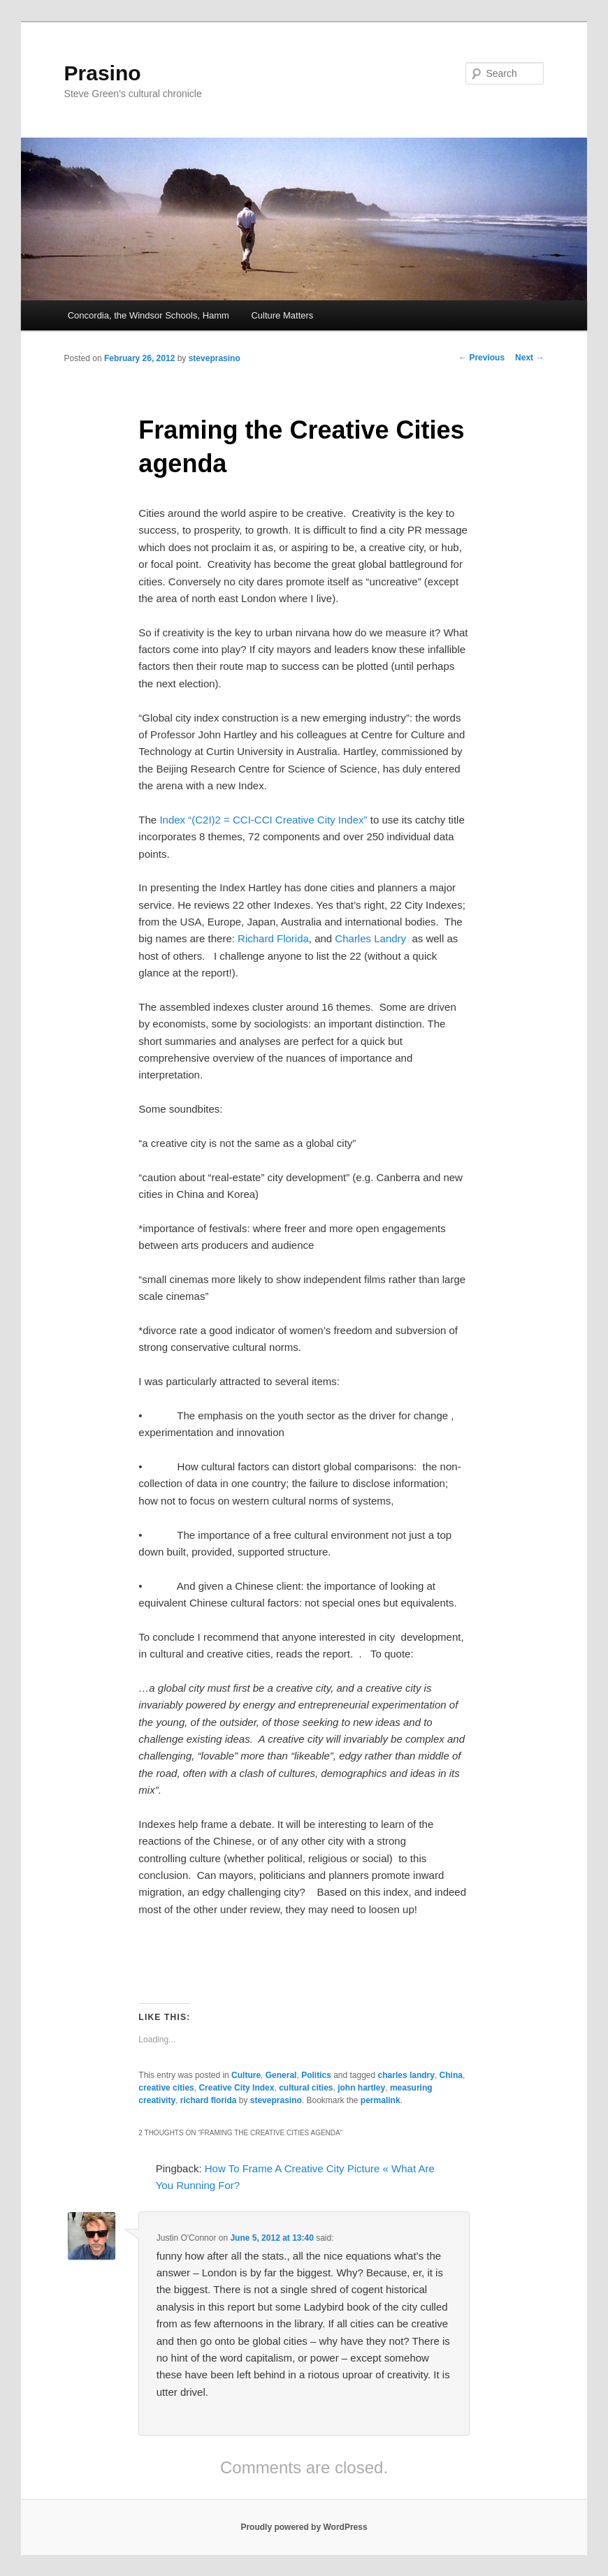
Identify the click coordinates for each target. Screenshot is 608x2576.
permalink (380, 2100)
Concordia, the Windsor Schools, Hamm (148, 315)
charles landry (406, 2075)
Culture (246, 2075)
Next (529, 358)
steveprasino (214, 358)
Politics (316, 2075)
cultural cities (306, 2088)
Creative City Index (236, 2088)
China (451, 2075)
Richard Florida (273, 938)
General (281, 2075)
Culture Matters (282, 315)
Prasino (102, 73)
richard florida (208, 2100)
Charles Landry (370, 938)
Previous (481, 358)
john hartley (361, 2088)
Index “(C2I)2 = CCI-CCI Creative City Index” (263, 820)
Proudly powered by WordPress (303, 2527)
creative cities (166, 2088)
